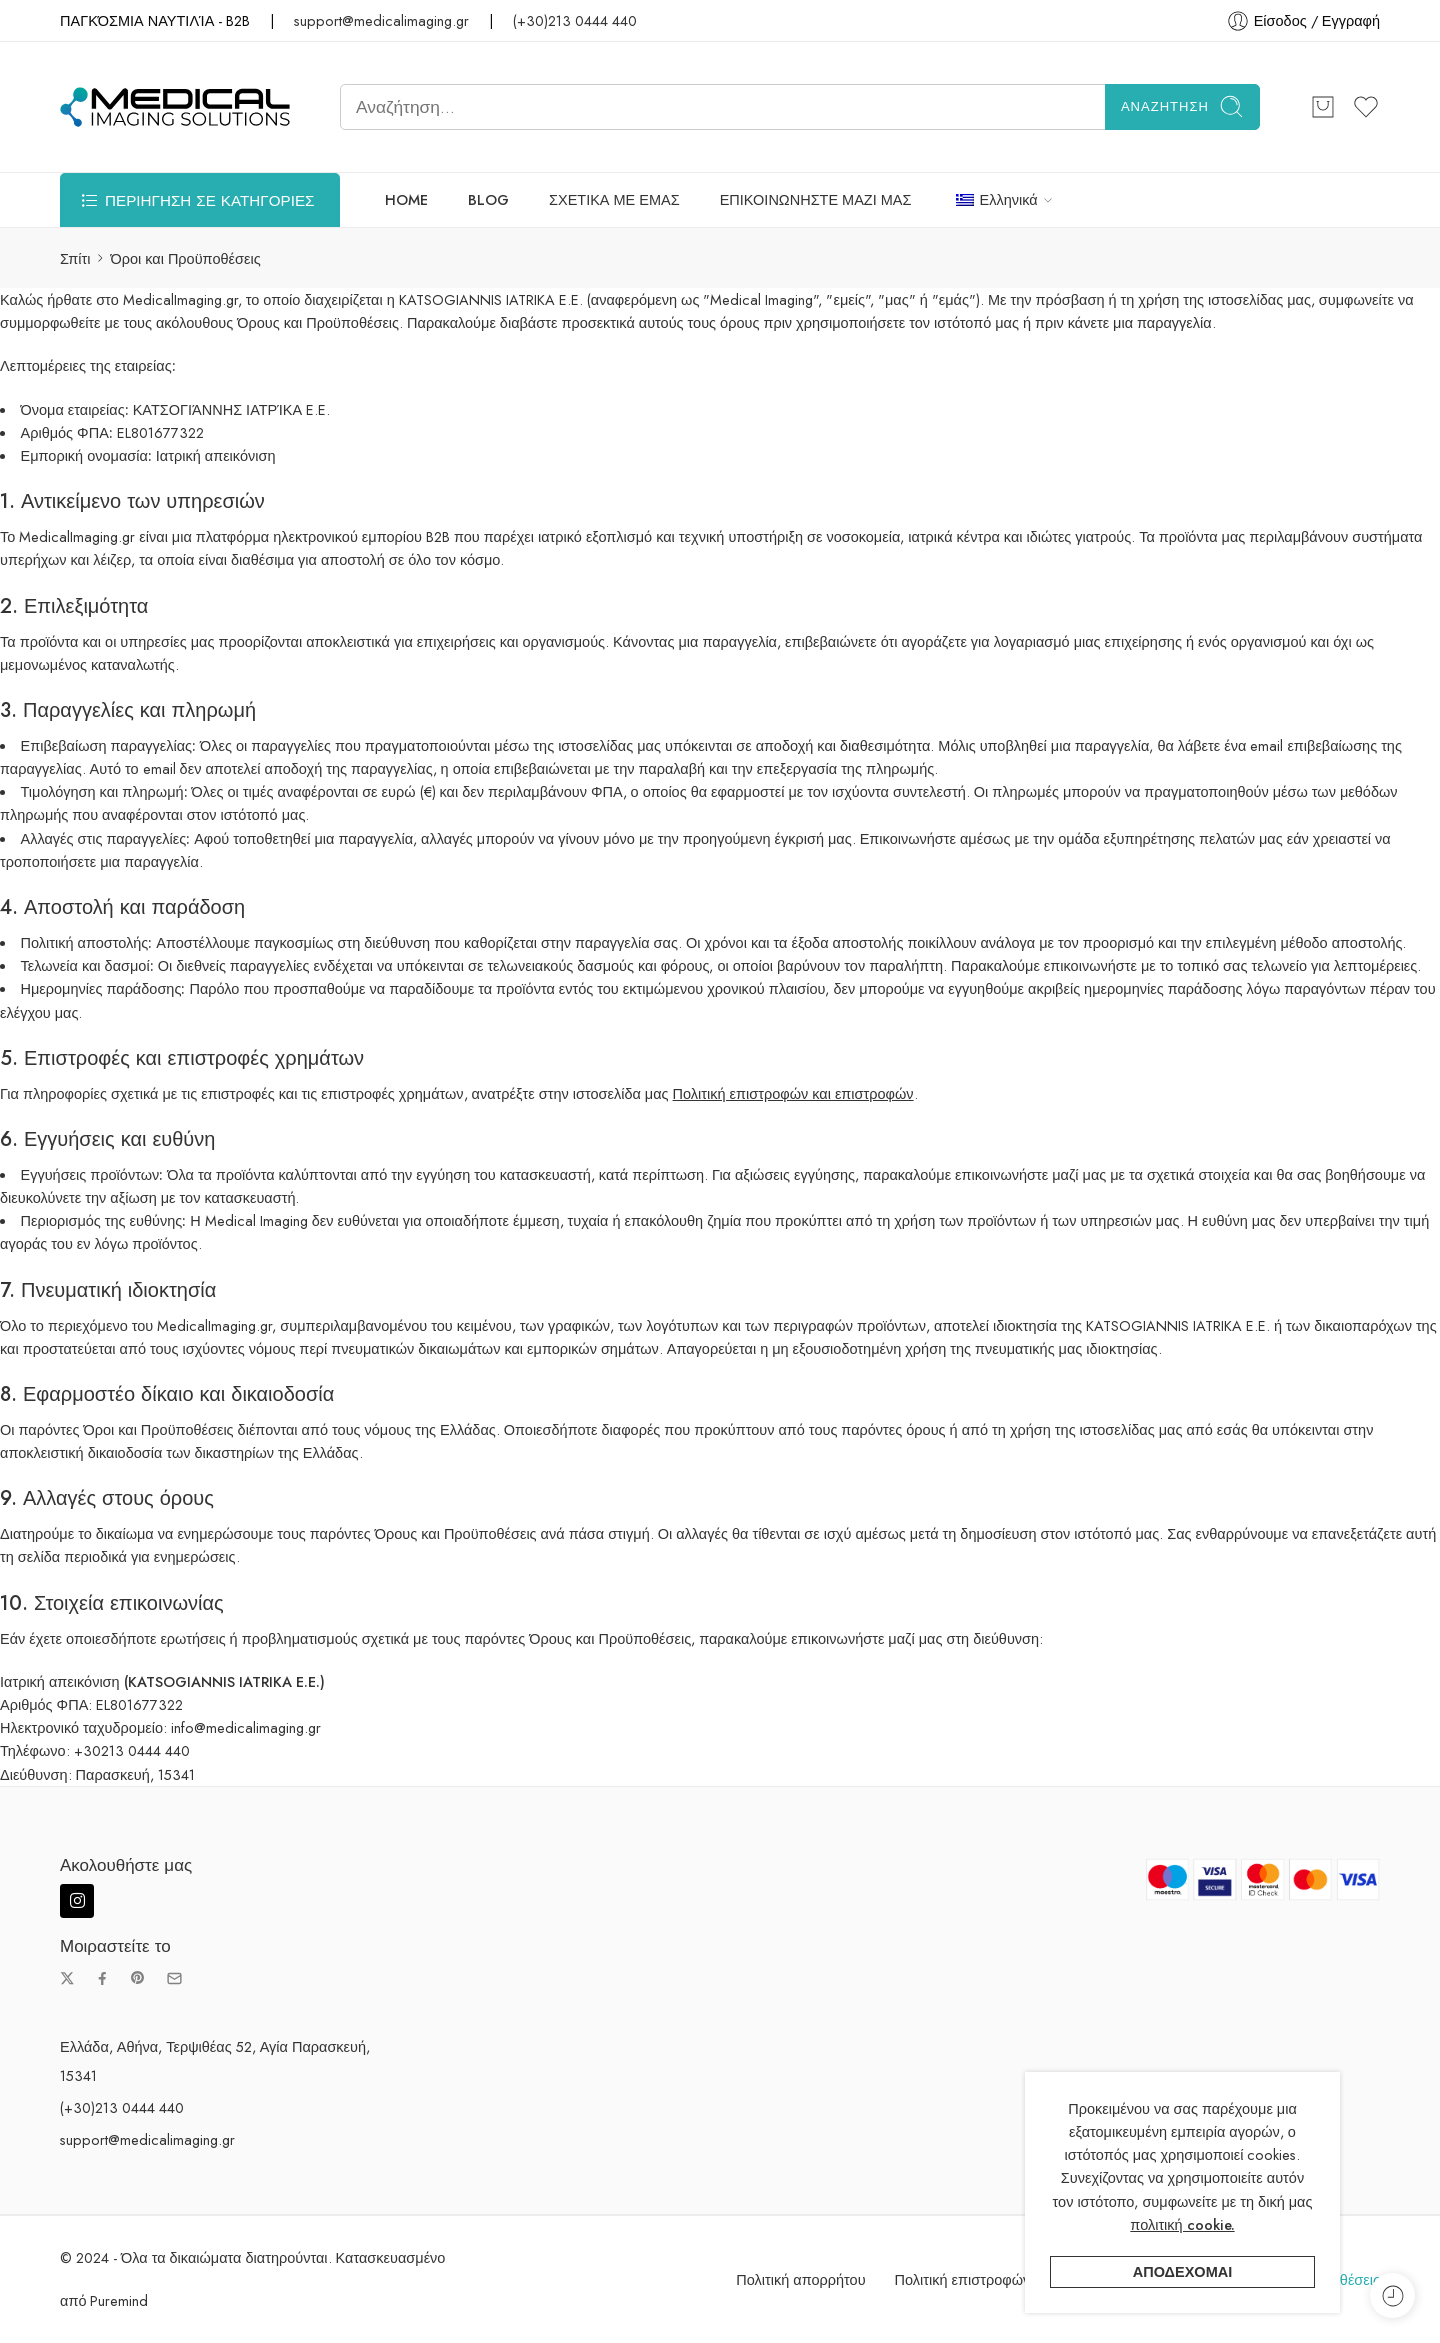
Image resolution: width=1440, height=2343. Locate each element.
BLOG (488, 199)
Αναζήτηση (1182, 106)
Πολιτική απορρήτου (800, 2279)
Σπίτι (75, 258)
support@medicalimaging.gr (381, 20)
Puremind (119, 2300)
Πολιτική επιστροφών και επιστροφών (793, 1093)
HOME (406, 199)
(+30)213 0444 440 (575, 20)
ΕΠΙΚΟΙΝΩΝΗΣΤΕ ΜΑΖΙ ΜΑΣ (816, 199)
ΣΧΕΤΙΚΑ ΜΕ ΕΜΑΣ (614, 199)
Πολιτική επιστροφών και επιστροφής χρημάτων (1048, 2279)
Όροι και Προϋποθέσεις (1305, 2279)
